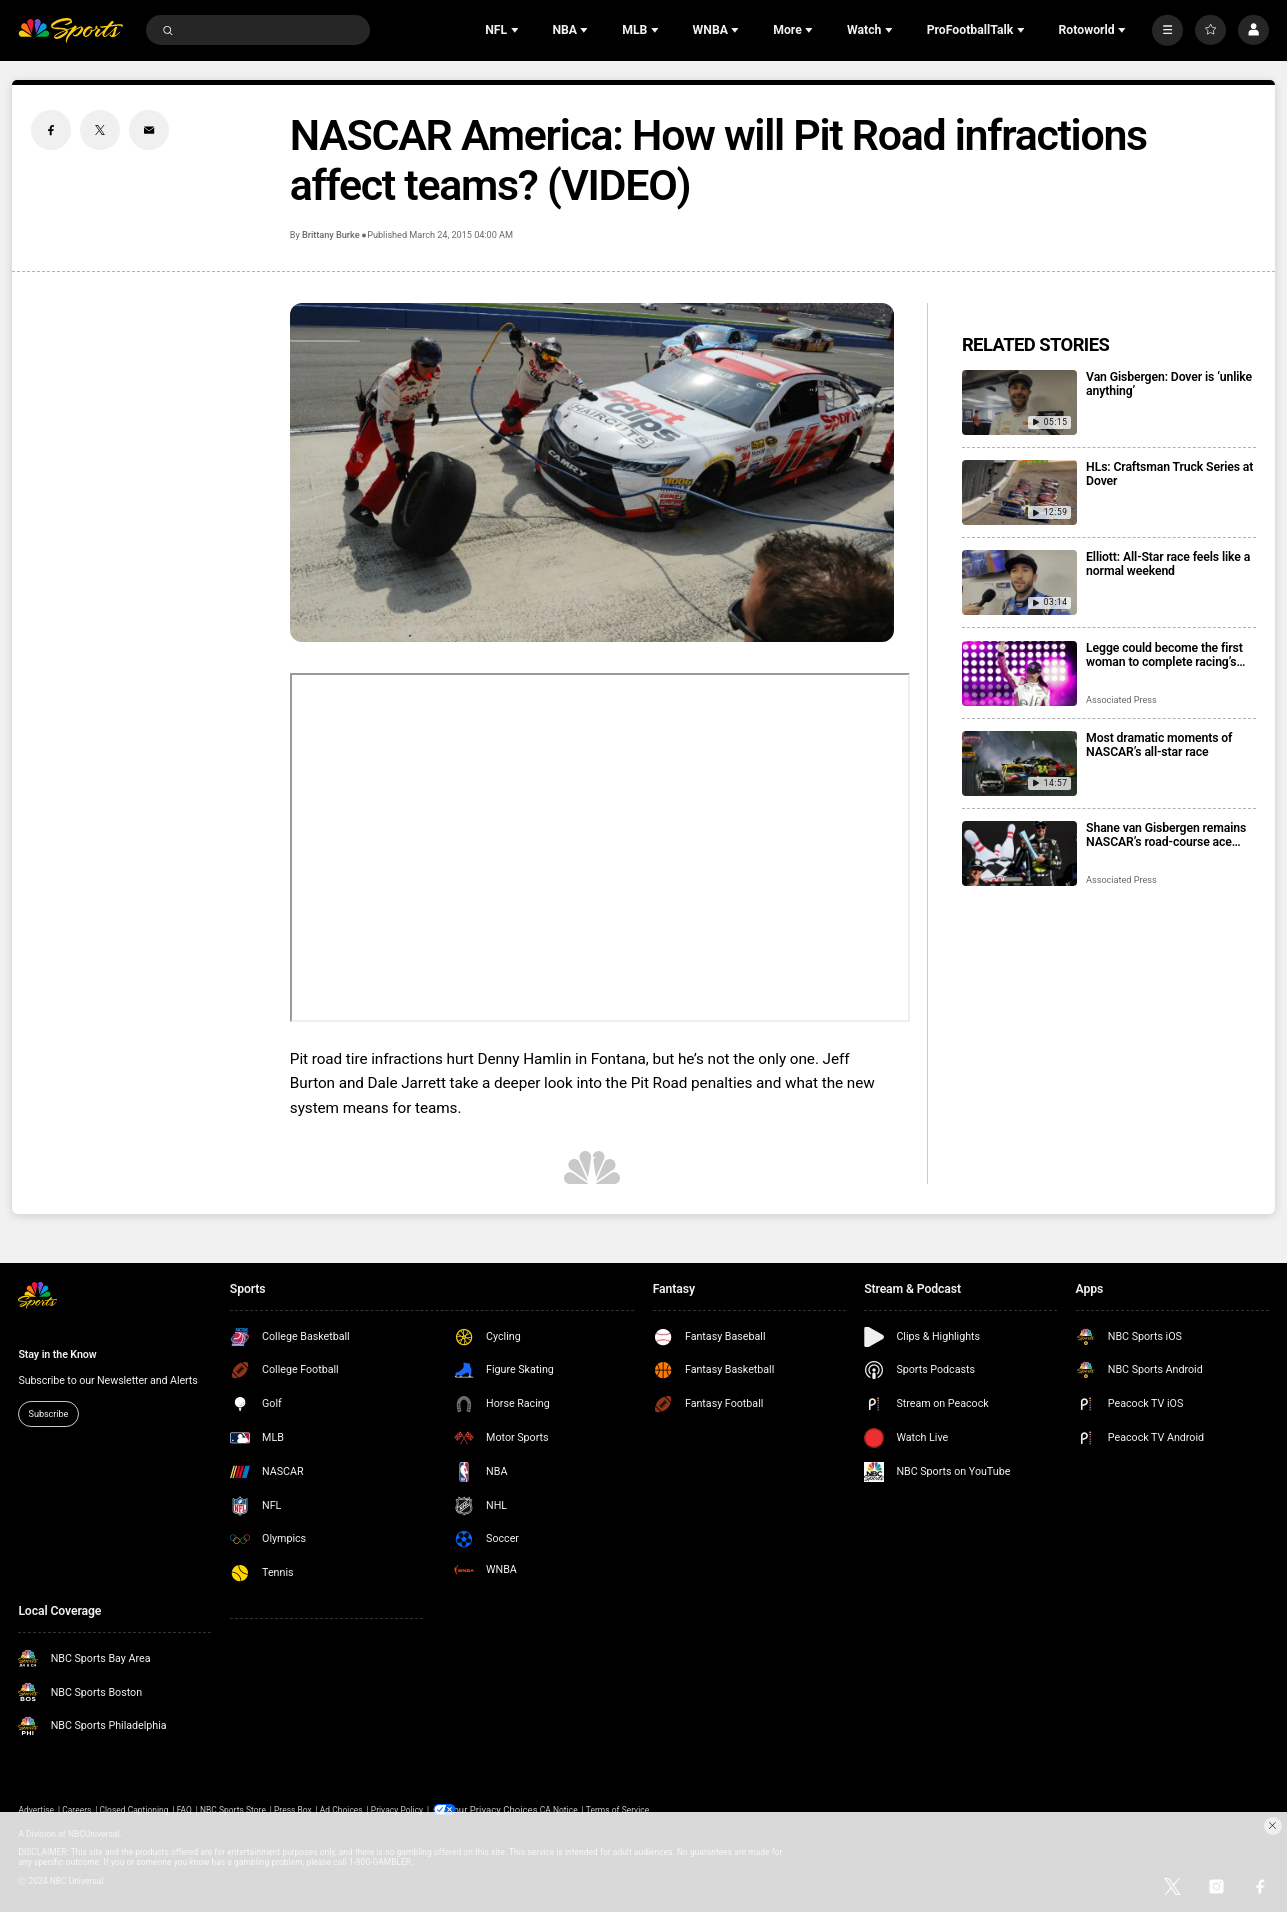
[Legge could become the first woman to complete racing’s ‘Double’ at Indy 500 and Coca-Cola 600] (1019, 673)
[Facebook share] (51, 130)
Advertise (36, 1809)
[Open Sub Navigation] (517, 30)
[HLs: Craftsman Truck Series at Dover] (1019, 492)
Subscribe (49, 1413)
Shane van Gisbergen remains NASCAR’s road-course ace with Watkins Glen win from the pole (1169, 835)
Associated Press (1121, 699)
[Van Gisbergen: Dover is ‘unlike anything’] (1019, 402)
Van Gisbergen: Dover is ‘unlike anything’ (1169, 384)
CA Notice (559, 1809)
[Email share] (149, 130)
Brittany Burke (331, 234)
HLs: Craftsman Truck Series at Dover (1169, 474)
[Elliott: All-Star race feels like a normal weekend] (1019, 582)
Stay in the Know (57, 1354)
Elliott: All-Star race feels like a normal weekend (1168, 564)
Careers (76, 1809)
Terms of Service (618, 1809)
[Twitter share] (100, 130)
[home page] (70, 30)
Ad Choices (341, 1809)
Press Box (293, 1809)
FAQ (184, 1809)
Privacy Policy (397, 1809)
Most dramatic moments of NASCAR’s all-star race (1159, 745)
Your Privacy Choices (498, 1809)
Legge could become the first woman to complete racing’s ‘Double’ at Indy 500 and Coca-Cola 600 (1167, 655)
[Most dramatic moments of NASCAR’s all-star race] (1019, 763)
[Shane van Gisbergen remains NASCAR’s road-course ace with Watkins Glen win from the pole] (1019, 853)
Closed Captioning (133, 1809)
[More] (1167, 30)
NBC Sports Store (233, 1809)
